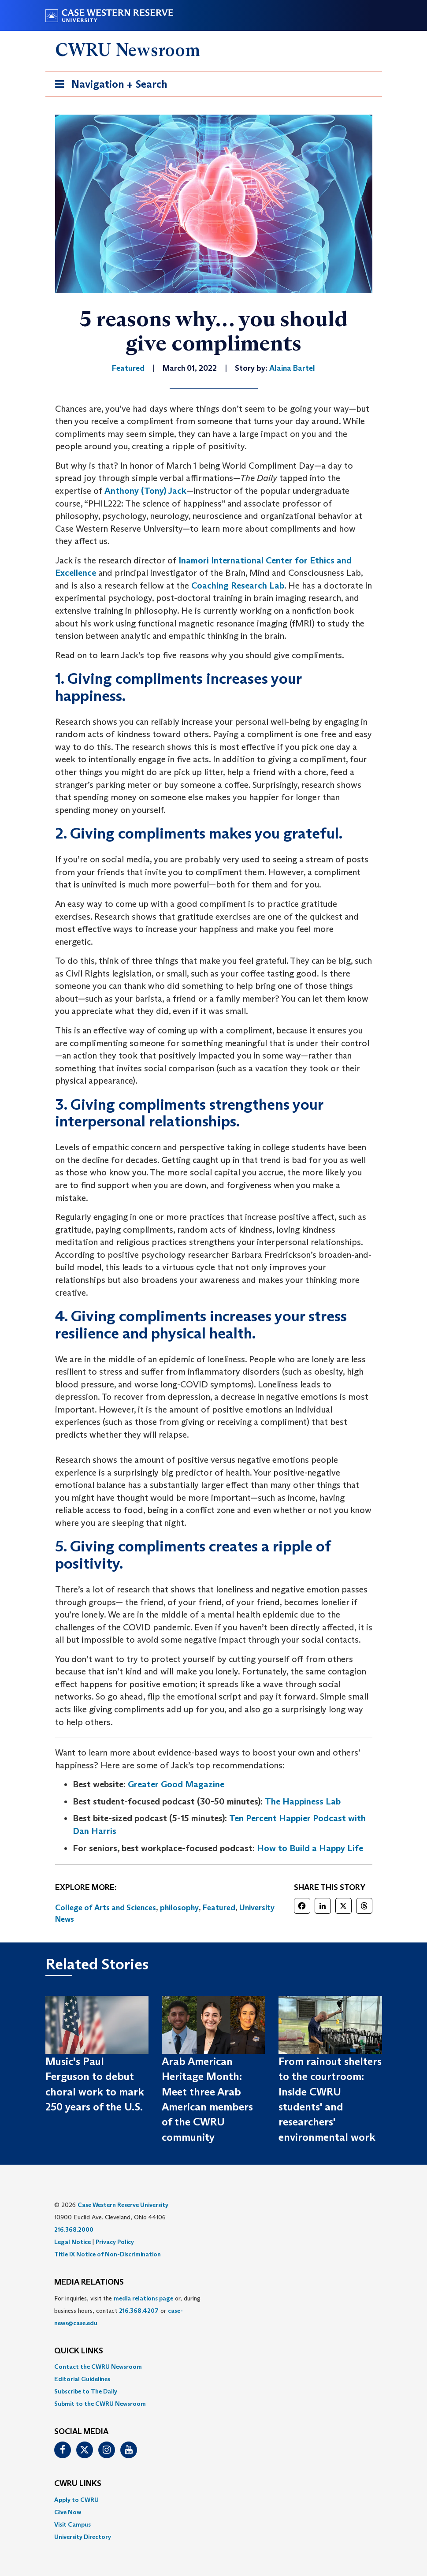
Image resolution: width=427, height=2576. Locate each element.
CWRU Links (77, 2483)
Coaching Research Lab (237, 585)
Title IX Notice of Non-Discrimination (107, 2254)
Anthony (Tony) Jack (145, 490)
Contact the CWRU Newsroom (98, 2367)
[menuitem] (213, 2366)
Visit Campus (72, 2524)
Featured (219, 1907)
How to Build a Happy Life (310, 1848)
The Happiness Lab (303, 1801)
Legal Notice (72, 2242)
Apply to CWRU (76, 2500)
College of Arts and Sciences (105, 1907)
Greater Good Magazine (176, 1784)
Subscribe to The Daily (85, 2391)
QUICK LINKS (78, 2351)
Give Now (67, 2512)
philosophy (179, 1907)
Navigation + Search (108, 86)
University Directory (82, 2537)
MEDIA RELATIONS (89, 2282)
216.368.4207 (139, 2311)
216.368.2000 (73, 2229)
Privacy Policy (115, 2242)
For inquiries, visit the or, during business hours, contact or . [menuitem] (127, 2310)
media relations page (143, 2298)
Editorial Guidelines (82, 2379)
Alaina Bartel (292, 368)
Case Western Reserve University (123, 2205)
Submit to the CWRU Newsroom (100, 2404)
